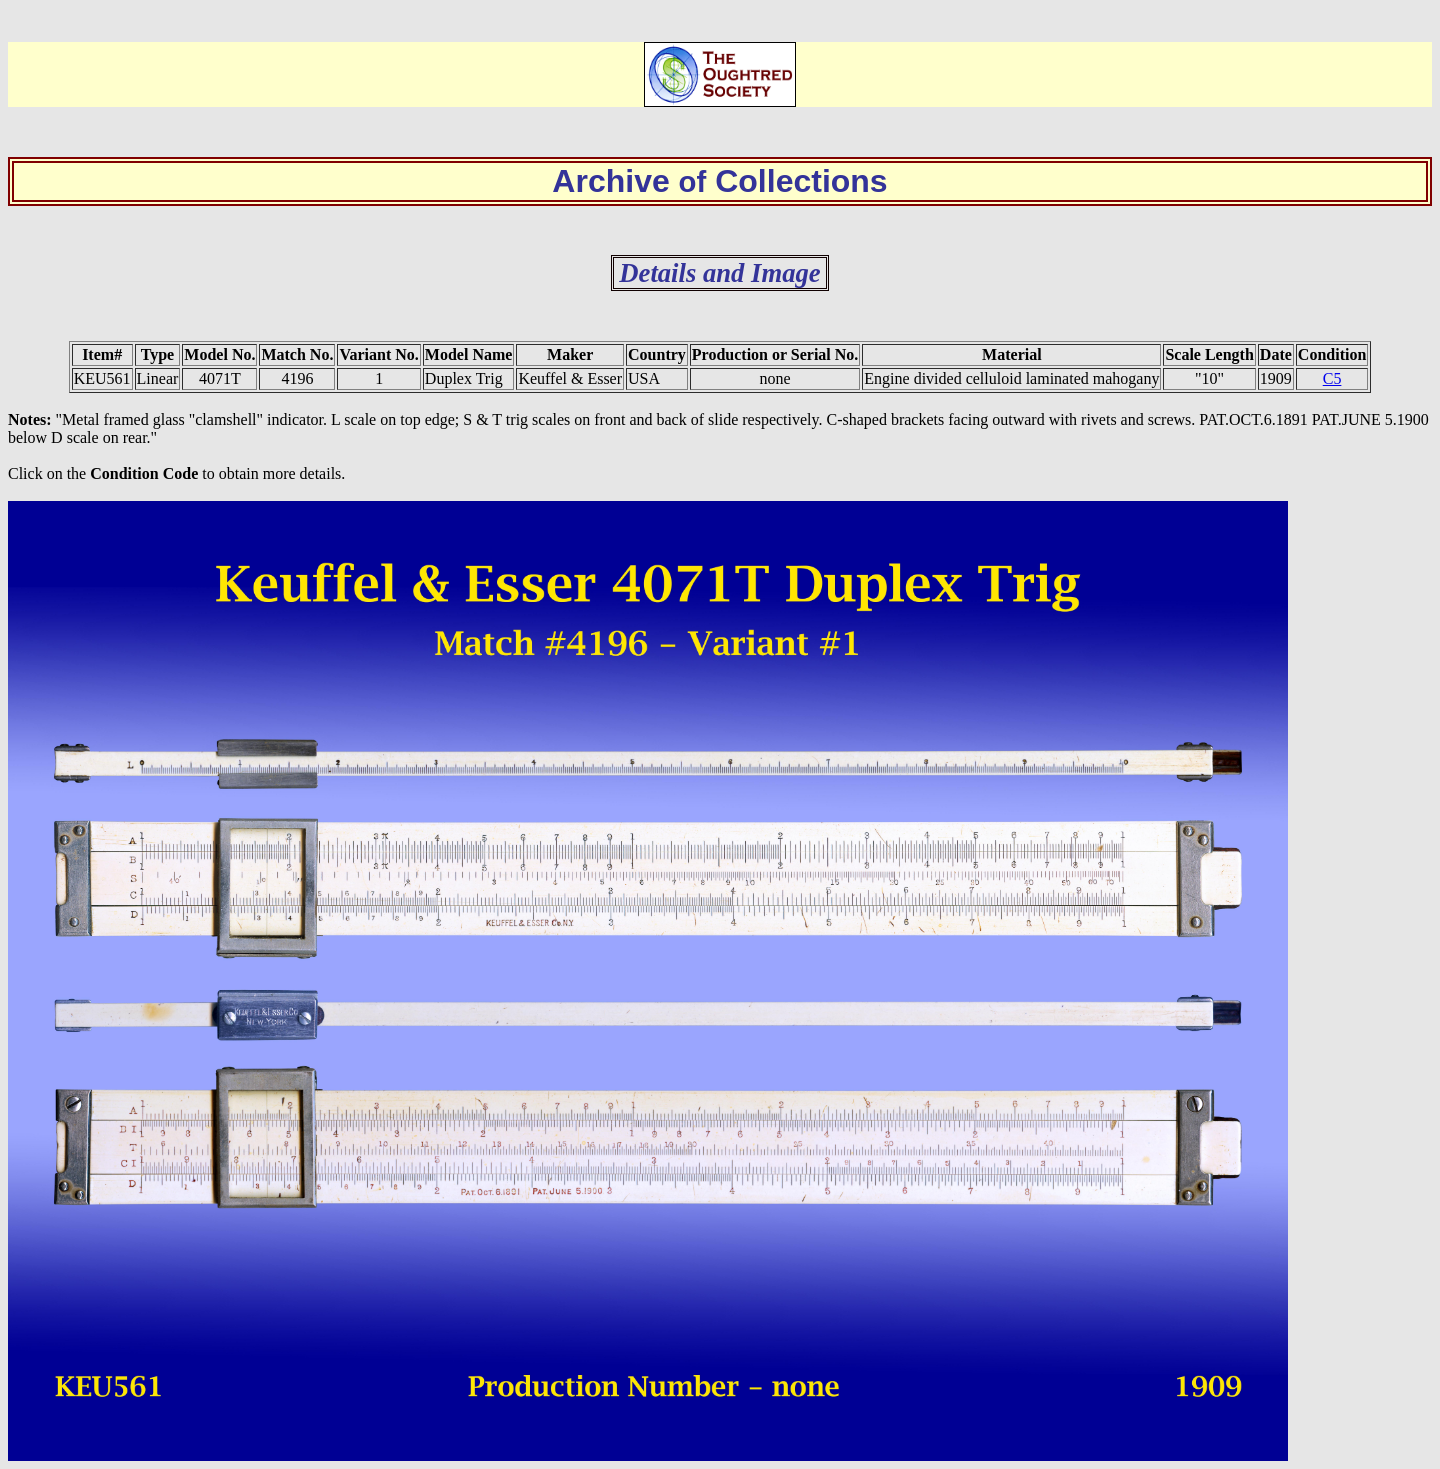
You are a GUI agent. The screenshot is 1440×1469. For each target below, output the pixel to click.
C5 (1332, 378)
